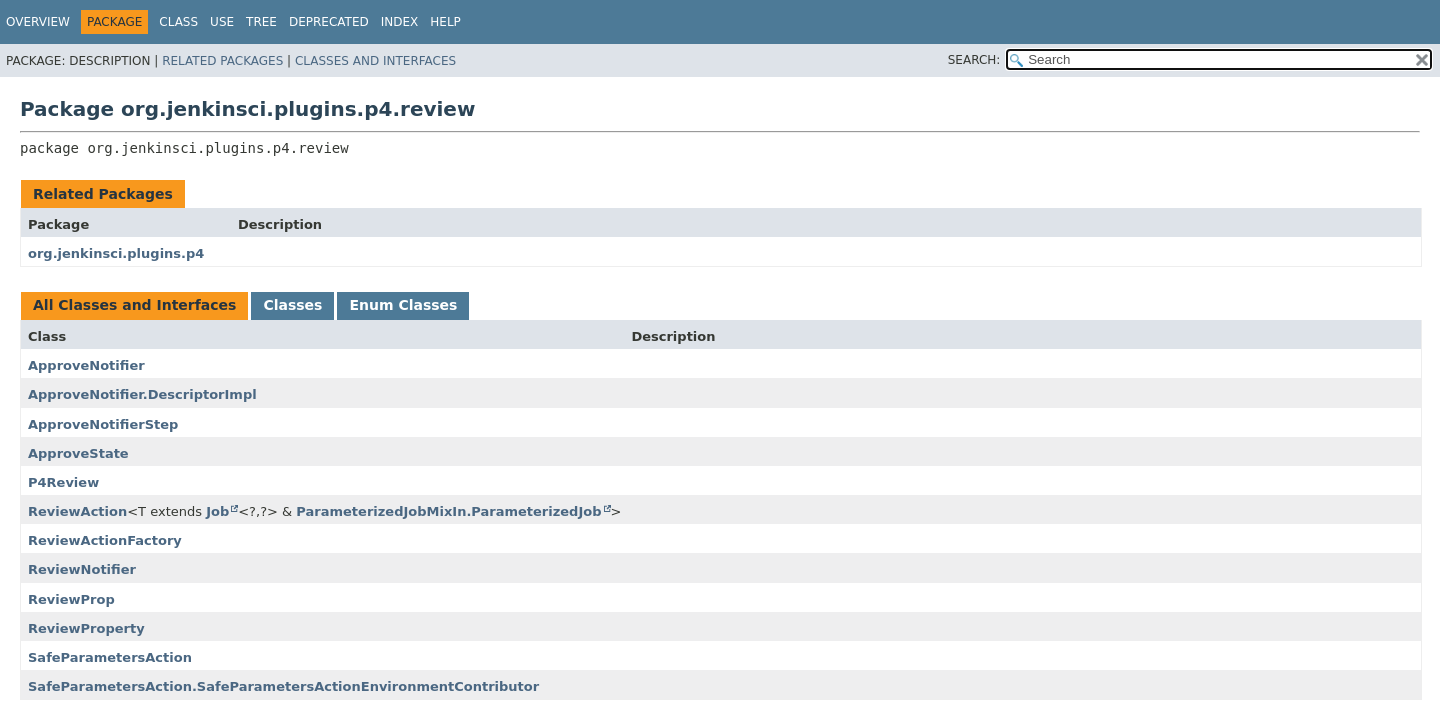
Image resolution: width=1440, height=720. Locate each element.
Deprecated (329, 22)
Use (222, 22)
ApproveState (78, 453)
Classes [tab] (292, 305)
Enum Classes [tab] (403, 305)
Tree (261, 22)
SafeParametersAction (110, 657)
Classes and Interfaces (375, 61)
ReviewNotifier (82, 569)
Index (400, 22)
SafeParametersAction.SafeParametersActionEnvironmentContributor (283, 686)
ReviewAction (77, 511)
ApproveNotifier (86, 365)
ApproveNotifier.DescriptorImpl (142, 394)
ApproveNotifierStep (103, 424)
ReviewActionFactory (105, 540)
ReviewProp (71, 599)
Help (445, 22)
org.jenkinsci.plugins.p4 (116, 253)
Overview (38, 22)
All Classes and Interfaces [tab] (134, 305)
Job (217, 511)
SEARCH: (974, 60)
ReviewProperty (86, 628)
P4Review (63, 482)
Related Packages (222, 61)
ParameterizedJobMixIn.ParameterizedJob (448, 511)
